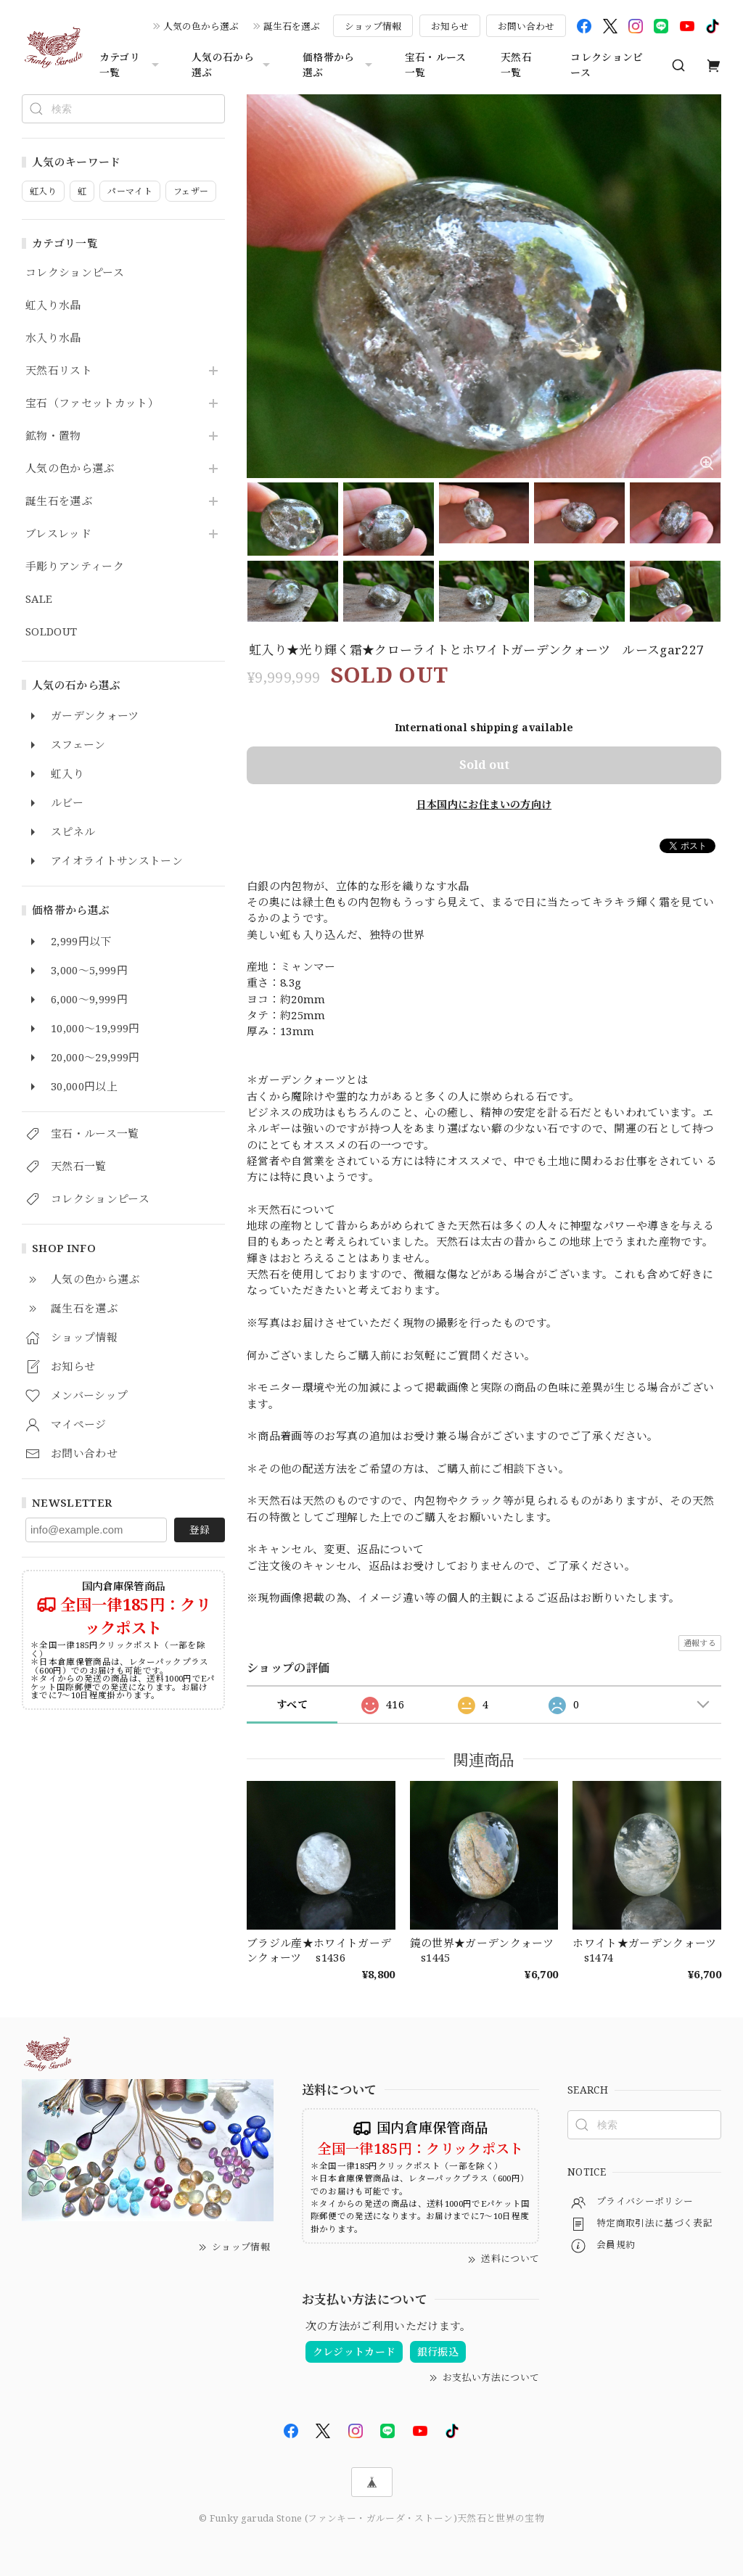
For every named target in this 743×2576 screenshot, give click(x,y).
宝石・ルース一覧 (436, 64)
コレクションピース (606, 64)
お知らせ (450, 26)
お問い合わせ (526, 26)
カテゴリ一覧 (131, 64)
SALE (38, 599)
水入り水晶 (53, 338)
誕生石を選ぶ (291, 26)
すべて (292, 1704)
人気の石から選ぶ (233, 64)
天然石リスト (58, 370)
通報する (700, 1642)
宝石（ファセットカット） (92, 403)
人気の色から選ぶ (201, 26)
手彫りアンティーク (74, 566)
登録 (199, 1529)
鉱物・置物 (53, 436)
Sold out (484, 765)
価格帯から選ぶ (339, 64)
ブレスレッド (58, 533)
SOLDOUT (51, 631)
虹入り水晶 (53, 305)
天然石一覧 (516, 64)
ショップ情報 (373, 26)
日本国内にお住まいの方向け (483, 804)
